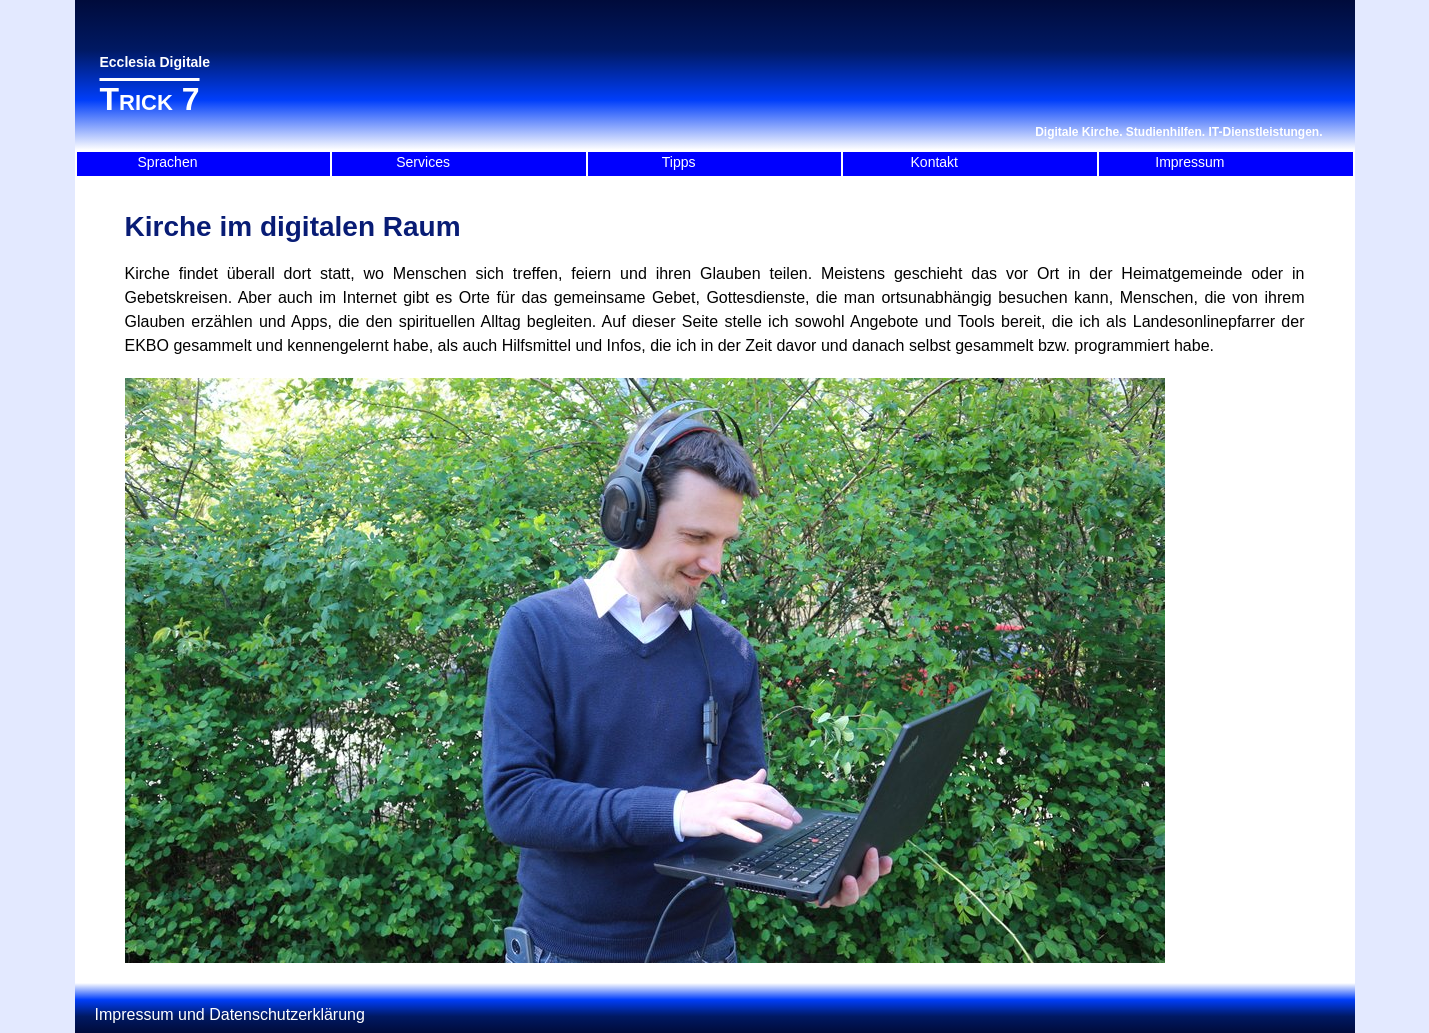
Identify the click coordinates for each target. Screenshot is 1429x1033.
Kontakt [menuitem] (934, 162)
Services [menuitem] (423, 162)
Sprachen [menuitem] (168, 162)
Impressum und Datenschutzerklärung (230, 1014)
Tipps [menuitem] (679, 162)
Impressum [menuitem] (1189, 162)
